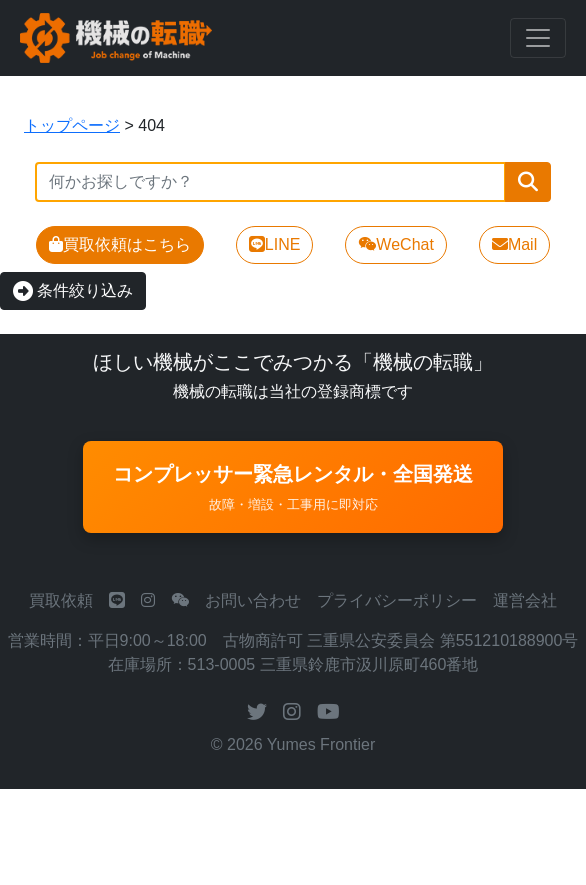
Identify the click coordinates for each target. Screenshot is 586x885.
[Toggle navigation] (538, 38)
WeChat (396, 244)
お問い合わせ (253, 600)
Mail (514, 244)
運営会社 (525, 600)
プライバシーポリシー (397, 600)
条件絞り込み (73, 290)
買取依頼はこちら (120, 244)
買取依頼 (61, 600)
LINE (275, 244)
